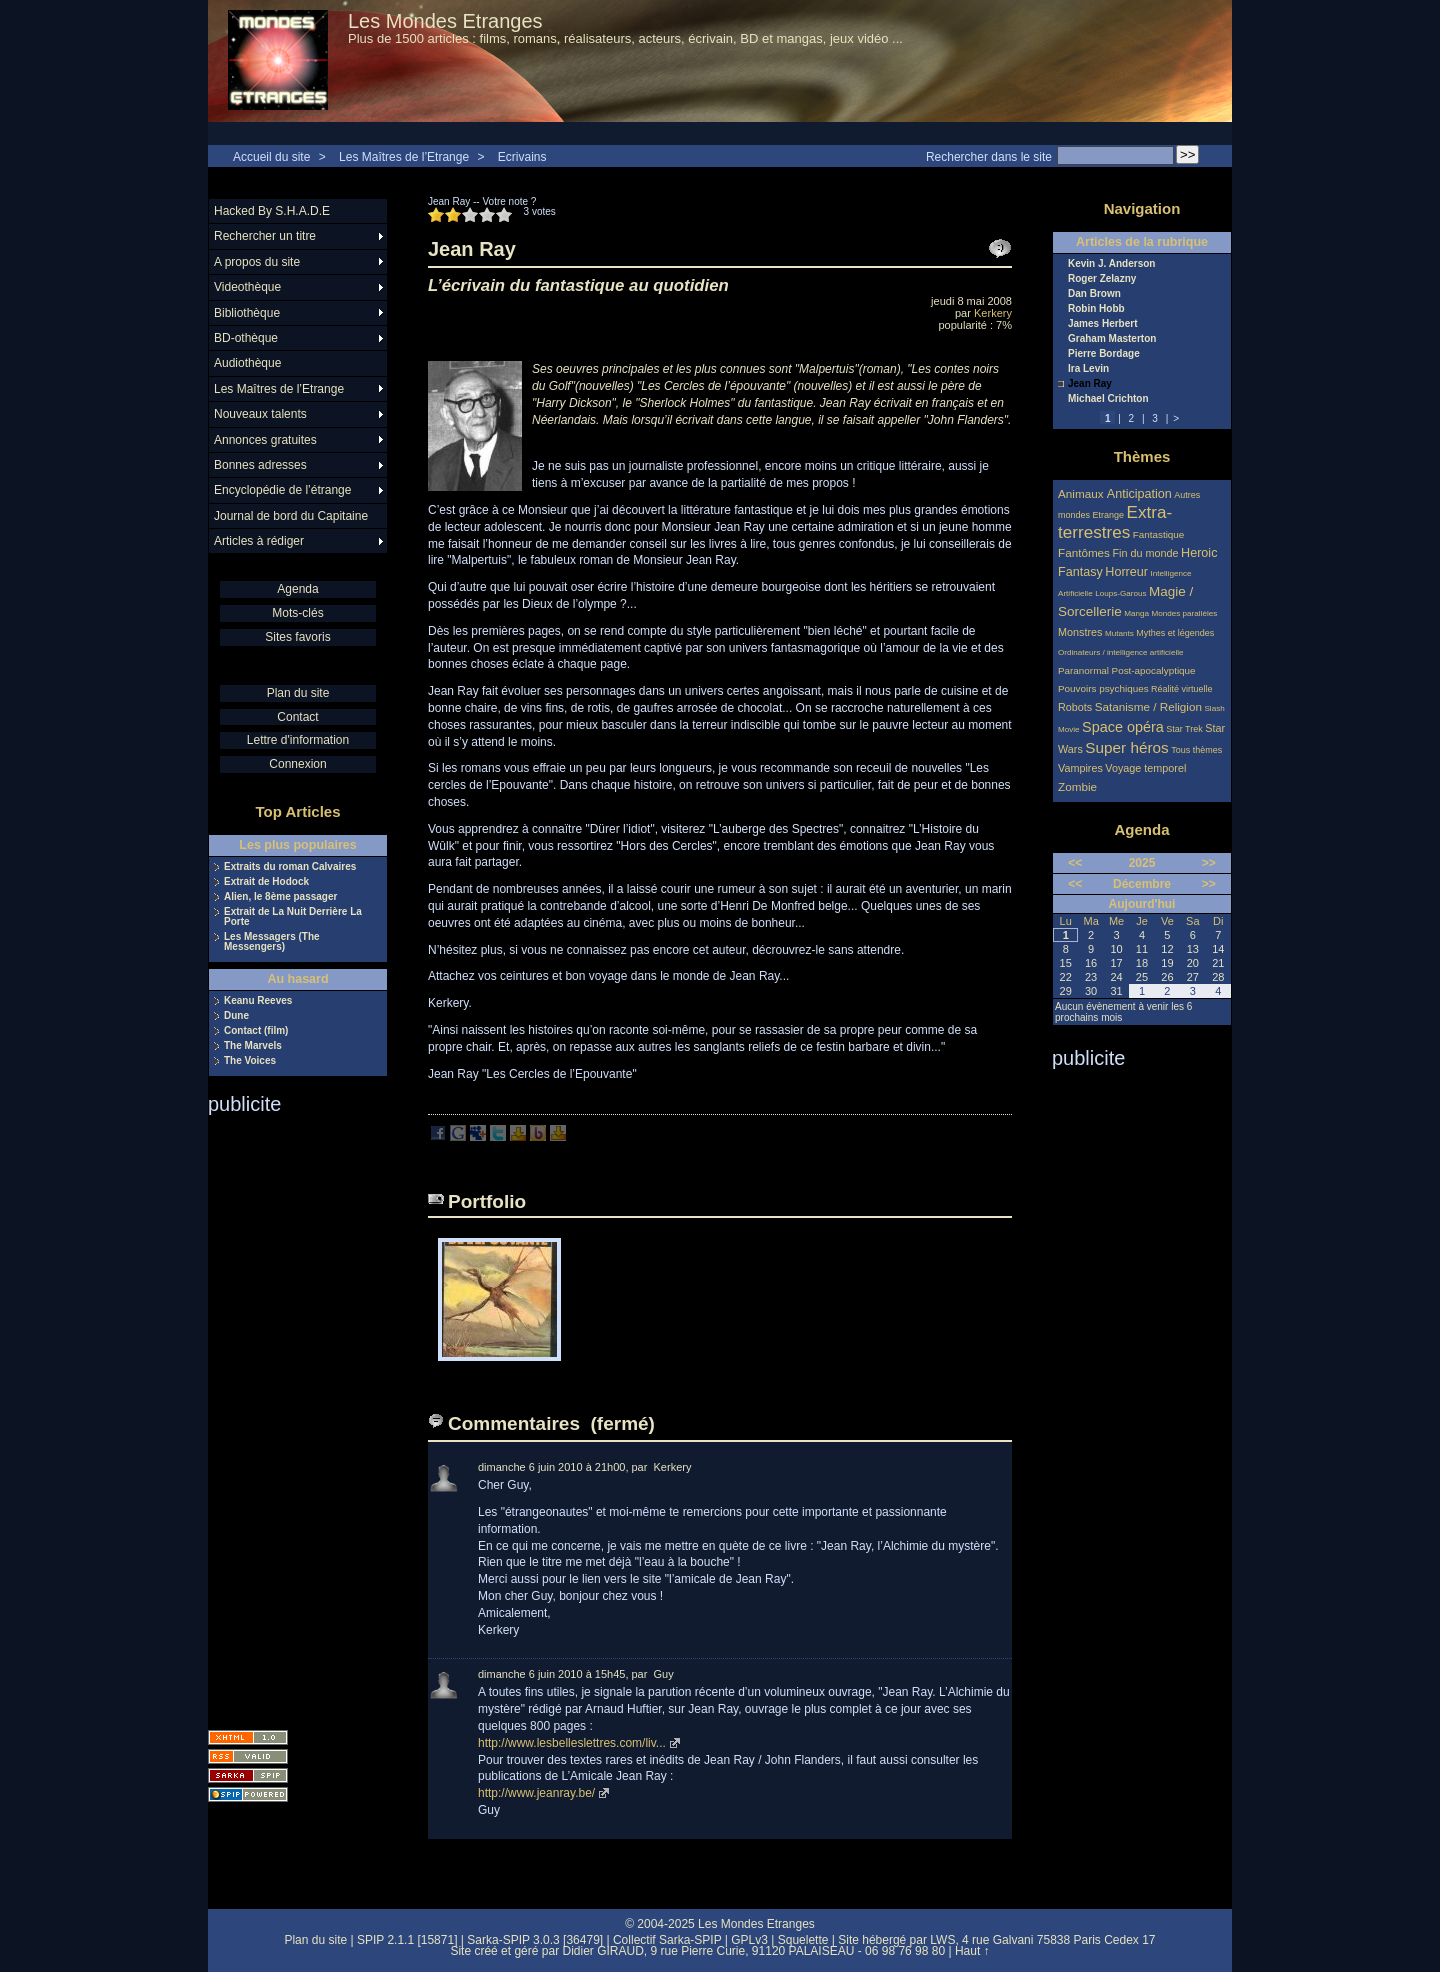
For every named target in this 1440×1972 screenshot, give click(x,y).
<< (1075, 863)
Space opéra (1123, 727)
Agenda (297, 589)
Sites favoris (297, 637)
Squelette (803, 1940)
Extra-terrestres (1115, 522)
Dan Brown (1094, 294)
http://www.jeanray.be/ (536, 1793)
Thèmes (1142, 456)
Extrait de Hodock (266, 882)
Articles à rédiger (259, 541)
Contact (297, 717)
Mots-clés (297, 613)
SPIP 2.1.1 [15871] (407, 1940)
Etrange (1109, 515)
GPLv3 (749, 1940)
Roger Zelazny (1102, 279)
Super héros (1126, 747)
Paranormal (1083, 670)
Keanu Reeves (258, 1001)
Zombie (1077, 786)
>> (1209, 863)
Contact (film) (256, 1031)
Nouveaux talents (260, 414)
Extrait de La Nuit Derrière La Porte (293, 917)
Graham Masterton (1112, 339)
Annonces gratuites (265, 440)
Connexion (297, 764)
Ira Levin (1088, 369)
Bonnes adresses (260, 465)
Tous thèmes (1196, 750)
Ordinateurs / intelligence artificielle (1121, 652)
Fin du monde (1145, 553)
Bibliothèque (247, 313)
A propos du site (257, 262)
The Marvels (253, 1046)
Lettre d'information (298, 740)
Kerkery (993, 313)
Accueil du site (271, 157)
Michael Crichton (1108, 399)
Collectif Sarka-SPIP (667, 1940)
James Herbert (1102, 324)
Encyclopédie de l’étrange (282, 490)
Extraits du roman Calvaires (290, 867)
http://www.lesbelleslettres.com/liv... (572, 1743)
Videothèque (247, 287)
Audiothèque (247, 363)
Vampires (1080, 768)
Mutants (1119, 633)
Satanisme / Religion (1148, 706)
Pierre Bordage (1104, 354)
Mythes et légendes (1175, 633)
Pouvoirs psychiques (1103, 688)
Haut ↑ (972, 1951)
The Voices (250, 1061)
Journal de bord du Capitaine (291, 516)
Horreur (1126, 572)
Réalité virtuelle (1182, 689)
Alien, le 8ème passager (280, 897)
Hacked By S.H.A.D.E (272, 211)
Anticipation (1139, 494)
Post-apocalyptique (1154, 670)
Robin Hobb (1096, 309)
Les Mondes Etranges (445, 21)
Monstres (1080, 632)
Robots (1075, 707)
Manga (1136, 613)
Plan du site (298, 693)
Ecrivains (522, 157)
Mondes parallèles (1185, 613)
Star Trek (1184, 729)
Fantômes (1084, 552)
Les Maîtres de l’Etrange (404, 157)
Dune (236, 1016)
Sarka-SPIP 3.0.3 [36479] (535, 1940)
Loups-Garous (1120, 593)
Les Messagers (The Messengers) (272, 942)
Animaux (1082, 493)
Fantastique (1159, 534)
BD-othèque (246, 338)
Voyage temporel (1145, 768)
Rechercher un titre (265, 236)
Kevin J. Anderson (1111, 264)
